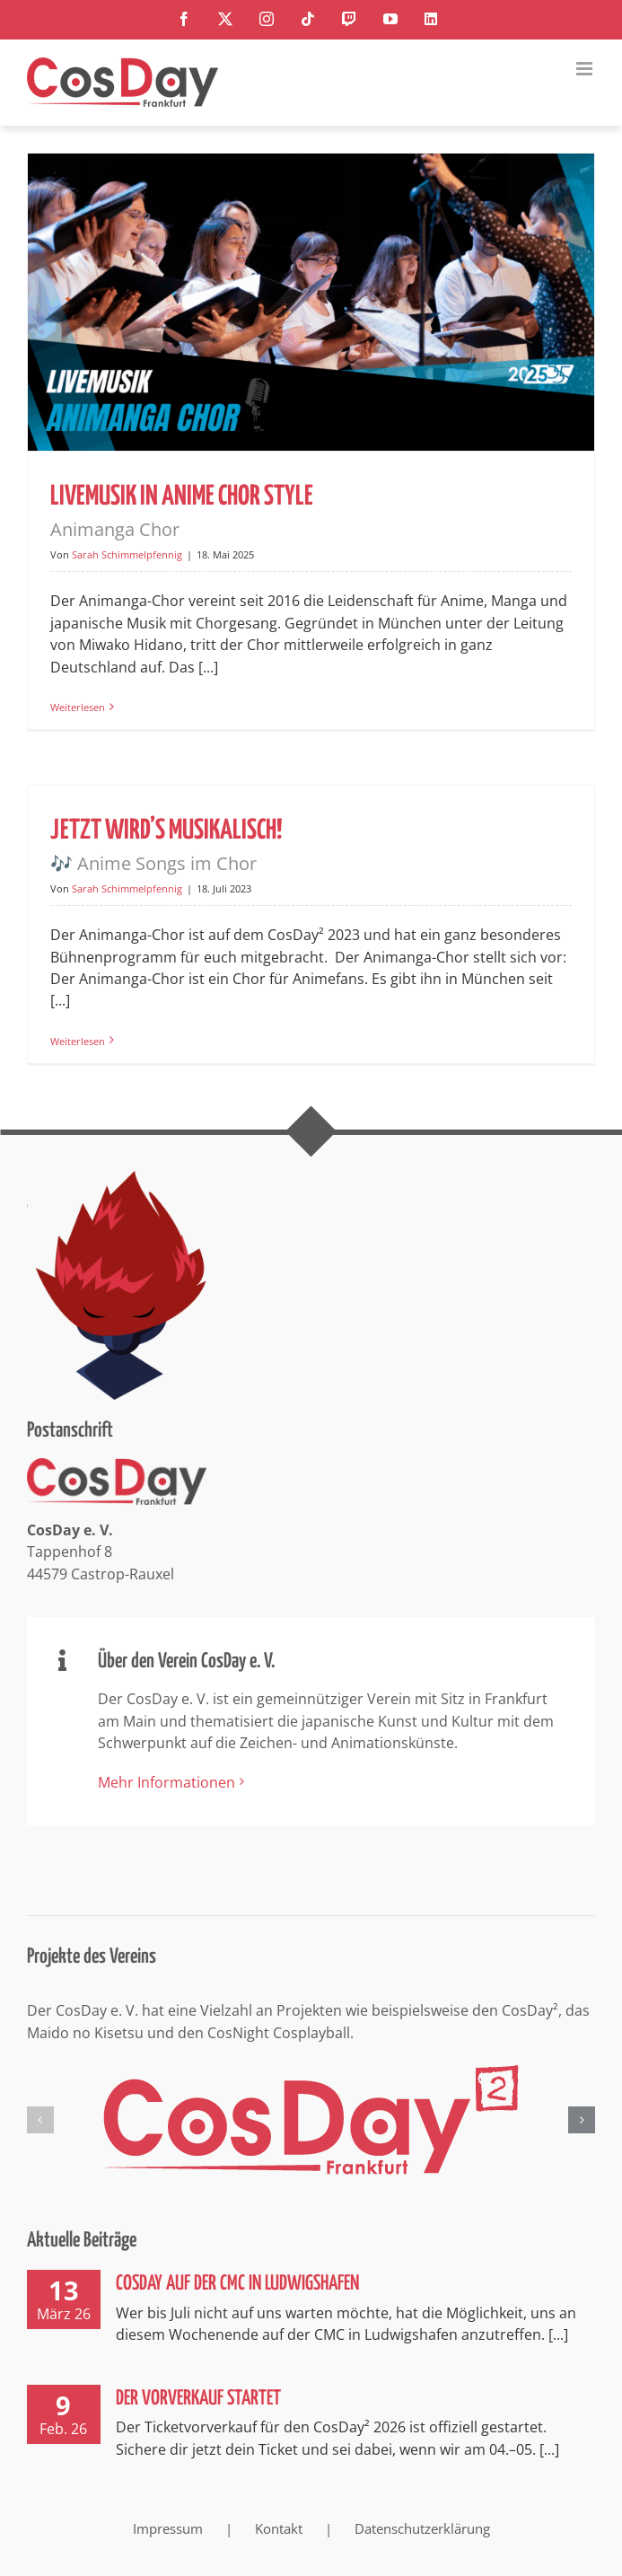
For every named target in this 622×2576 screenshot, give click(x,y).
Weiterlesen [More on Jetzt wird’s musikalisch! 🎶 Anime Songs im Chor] (77, 1041)
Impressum (168, 2528)
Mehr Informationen (166, 1782)
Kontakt (278, 2528)
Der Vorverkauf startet (198, 2398)
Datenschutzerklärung (422, 2528)
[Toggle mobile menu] (585, 68)
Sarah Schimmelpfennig (127, 554)
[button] (40, 2119)
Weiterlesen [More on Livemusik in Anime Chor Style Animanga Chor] (77, 707)
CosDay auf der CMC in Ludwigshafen (237, 2283)
